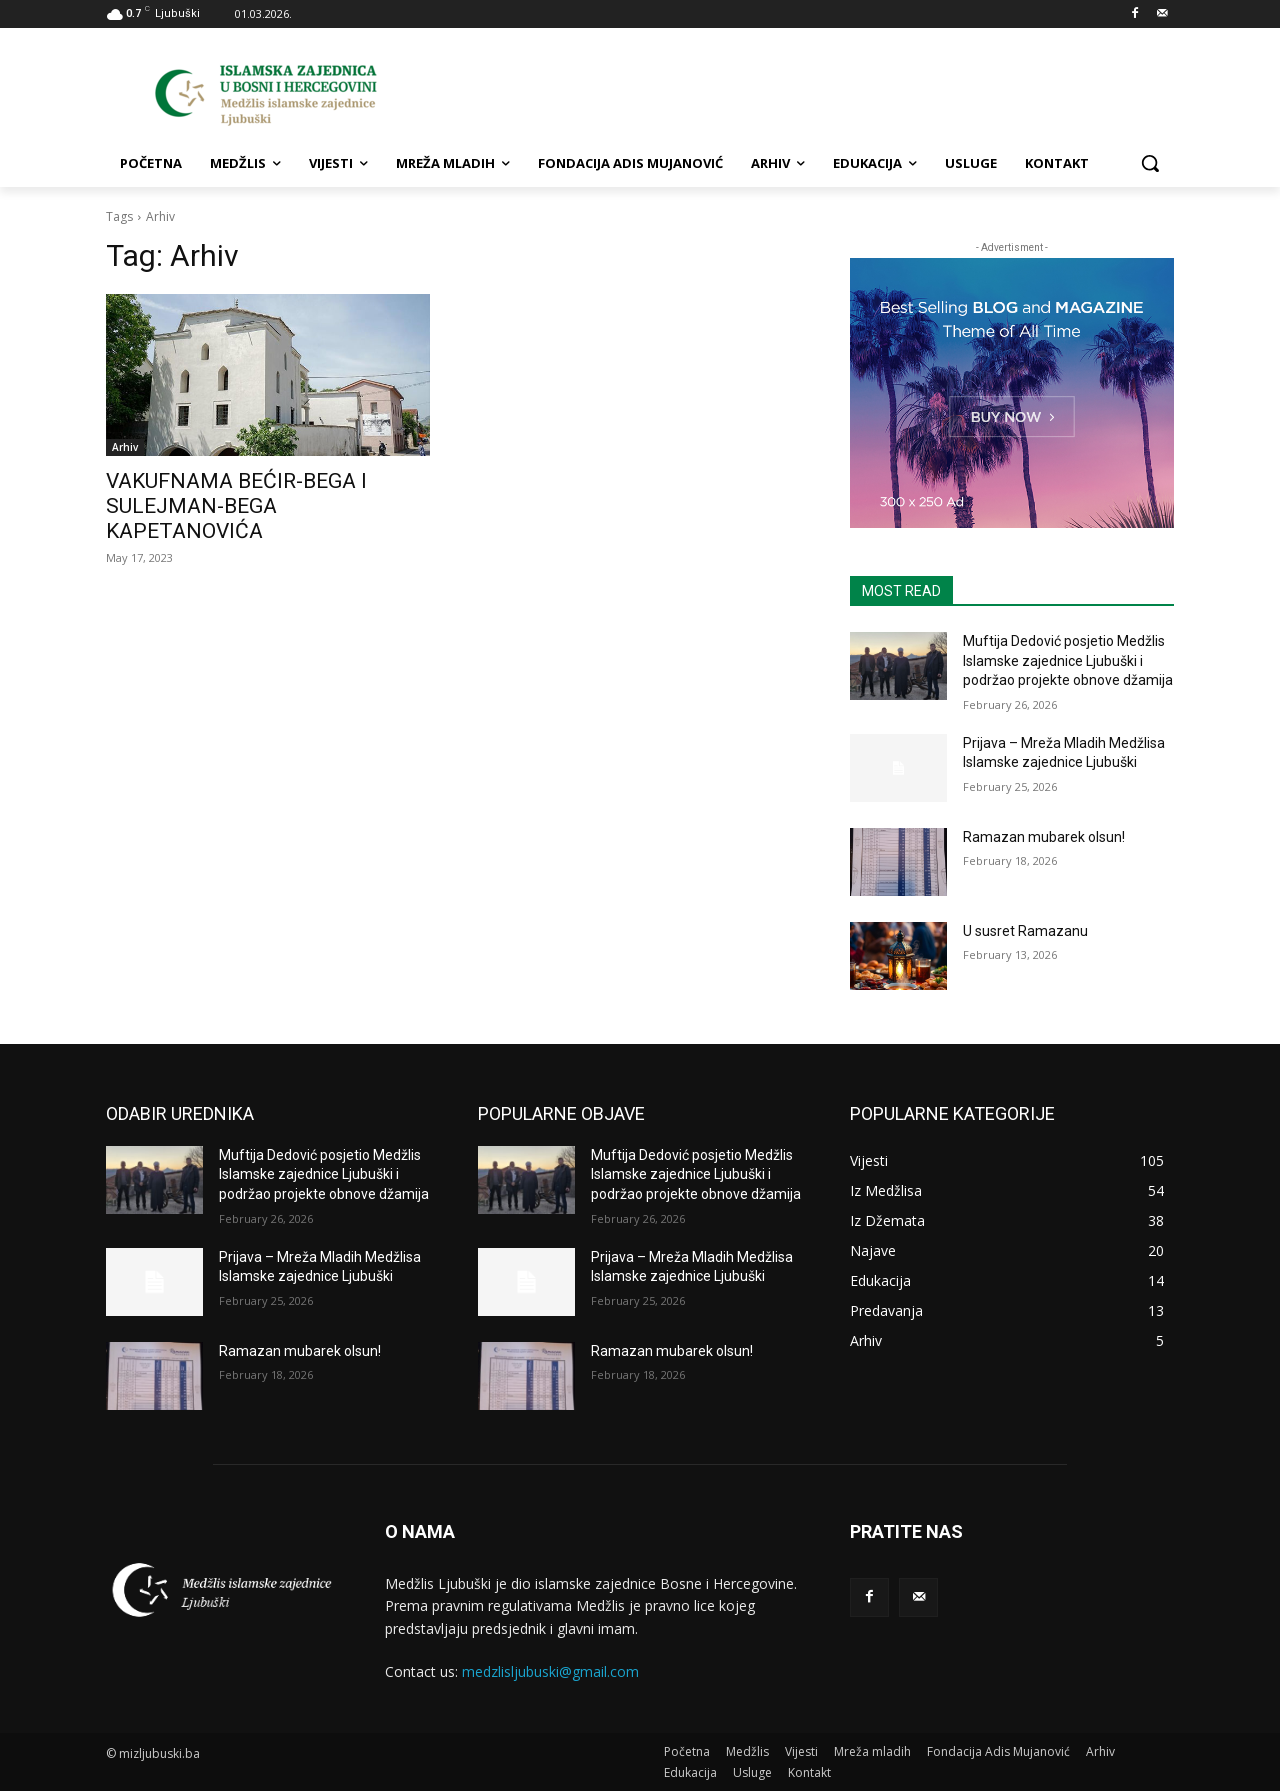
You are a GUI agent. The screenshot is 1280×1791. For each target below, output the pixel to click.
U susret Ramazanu (1025, 931)
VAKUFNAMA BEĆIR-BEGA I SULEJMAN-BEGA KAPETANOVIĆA (236, 506)
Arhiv (125, 447)
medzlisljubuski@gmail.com (550, 1671)
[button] (1150, 163)
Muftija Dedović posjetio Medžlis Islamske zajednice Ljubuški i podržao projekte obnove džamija (1068, 660)
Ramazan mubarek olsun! (1044, 837)
